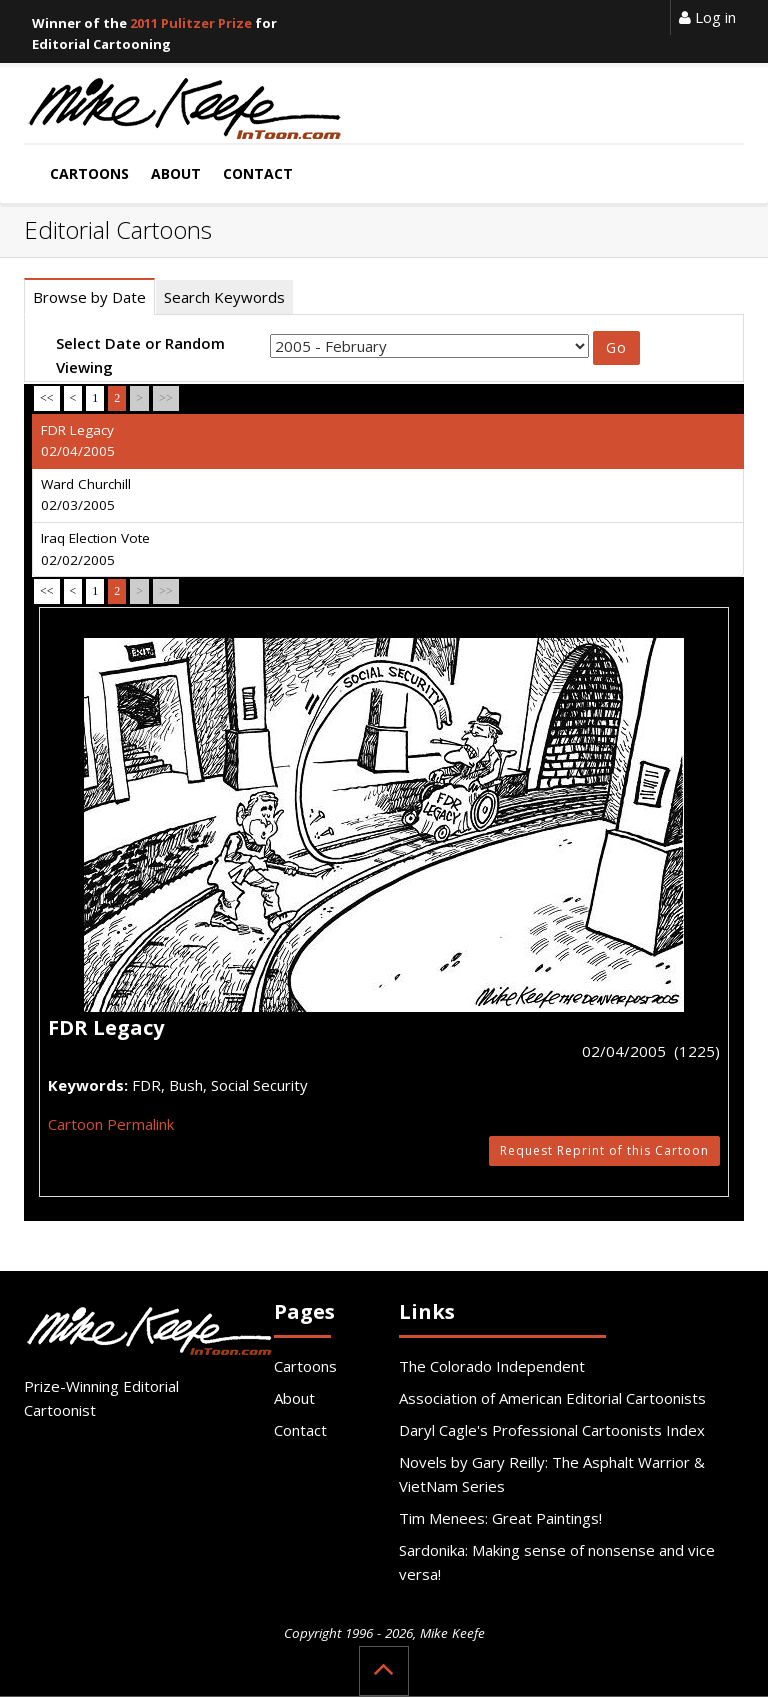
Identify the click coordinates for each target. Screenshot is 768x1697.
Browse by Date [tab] (89, 297)
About (294, 1398)
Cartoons (305, 1366)
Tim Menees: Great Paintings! (500, 1518)
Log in (707, 17)
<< (47, 398)
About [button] (176, 173)
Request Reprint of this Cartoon (604, 1150)
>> (166, 398)
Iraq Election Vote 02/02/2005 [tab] (95, 549)
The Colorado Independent (492, 1366)
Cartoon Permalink (111, 1124)
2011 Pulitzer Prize (191, 23)
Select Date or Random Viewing (140, 355)
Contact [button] (258, 173)
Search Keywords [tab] (224, 297)
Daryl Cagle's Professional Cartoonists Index (552, 1430)
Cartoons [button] (89, 173)
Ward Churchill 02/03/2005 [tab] (86, 495)
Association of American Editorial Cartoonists (552, 1398)
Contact (300, 1430)
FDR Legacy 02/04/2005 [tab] (78, 441)
